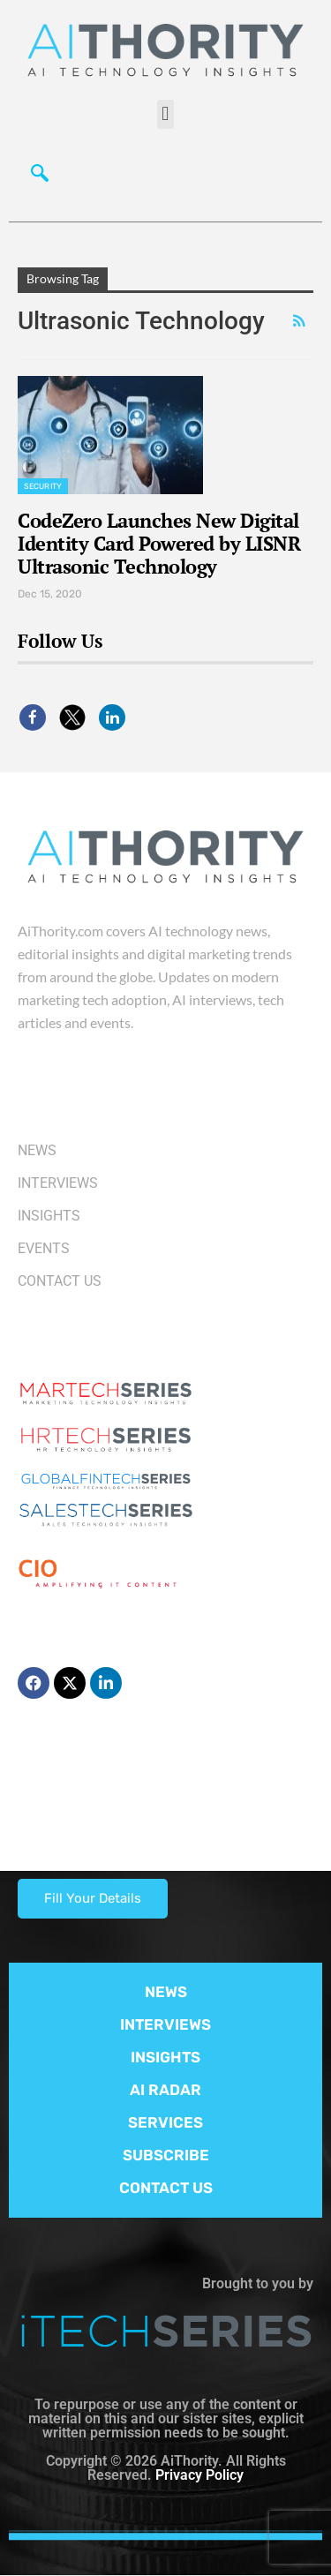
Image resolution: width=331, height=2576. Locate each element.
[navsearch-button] (39, 177)
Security (43, 486)
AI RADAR (165, 2090)
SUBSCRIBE (166, 2155)
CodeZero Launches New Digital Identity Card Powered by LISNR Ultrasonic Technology (159, 543)
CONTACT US (166, 2188)
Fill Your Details (92, 1898)
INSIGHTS (165, 2057)
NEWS (166, 1992)
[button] (165, 114)
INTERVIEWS (165, 2024)
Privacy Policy (199, 2475)
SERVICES (165, 2122)
